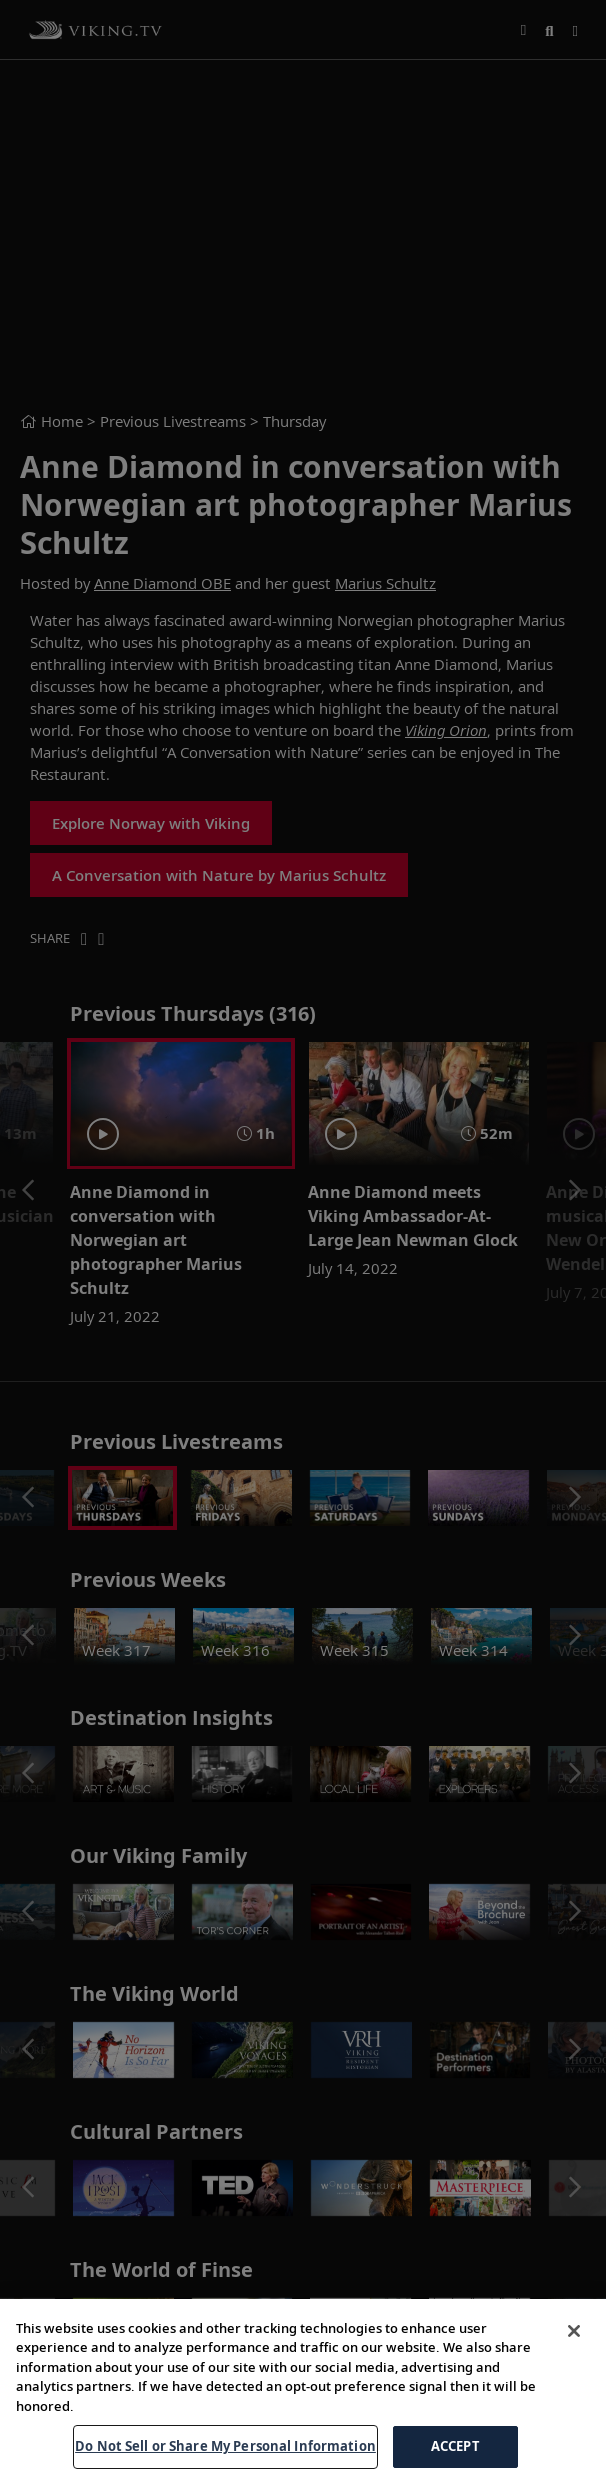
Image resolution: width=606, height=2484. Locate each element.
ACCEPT (455, 2446)
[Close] (574, 2331)
